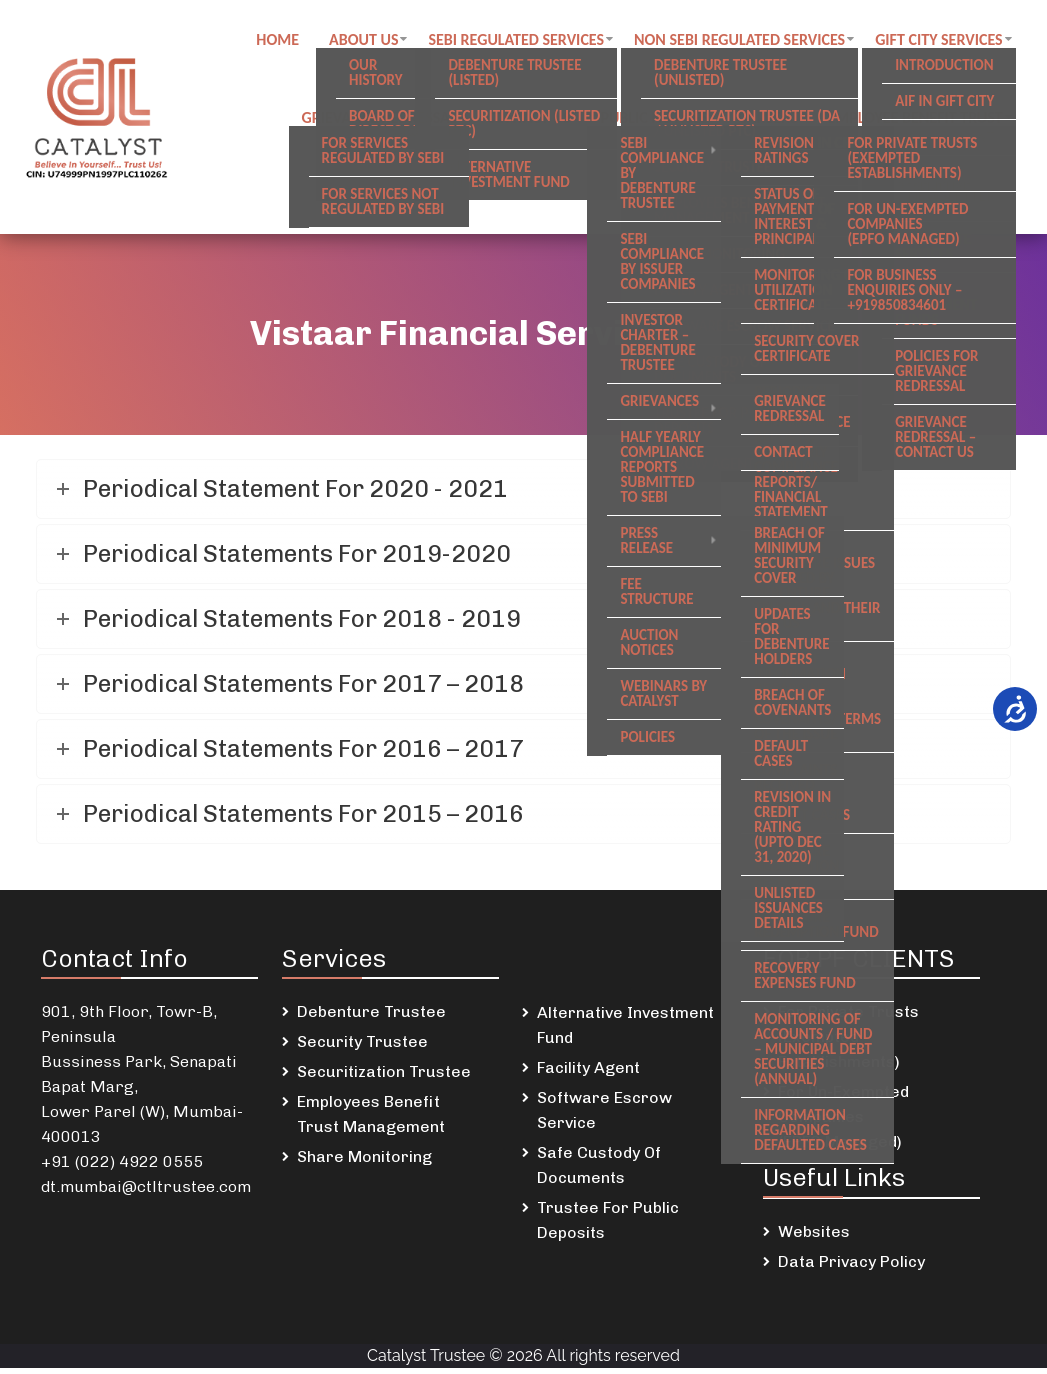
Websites (814, 1237)
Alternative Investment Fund (625, 1031)
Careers (772, 120)
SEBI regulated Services (521, 40)
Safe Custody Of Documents (599, 1171)
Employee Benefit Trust (919, 120)
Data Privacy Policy (851, 1267)
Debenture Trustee (371, 1017)
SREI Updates (835, 200)
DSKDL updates (705, 200)
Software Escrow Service (604, 1116)
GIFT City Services (944, 40)
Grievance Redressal (382, 120)
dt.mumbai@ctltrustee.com (146, 1192)
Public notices (659, 120)
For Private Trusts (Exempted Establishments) (848, 1042)
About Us (367, 40)
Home (281, 40)
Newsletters (959, 200)
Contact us (532, 120)
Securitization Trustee (384, 1077)
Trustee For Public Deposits (608, 1226)
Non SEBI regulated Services (743, 40)
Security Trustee (362, 1047)
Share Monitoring (364, 1162)
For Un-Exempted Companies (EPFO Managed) (843, 1122)
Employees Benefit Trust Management (371, 1120)
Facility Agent (588, 1073)
